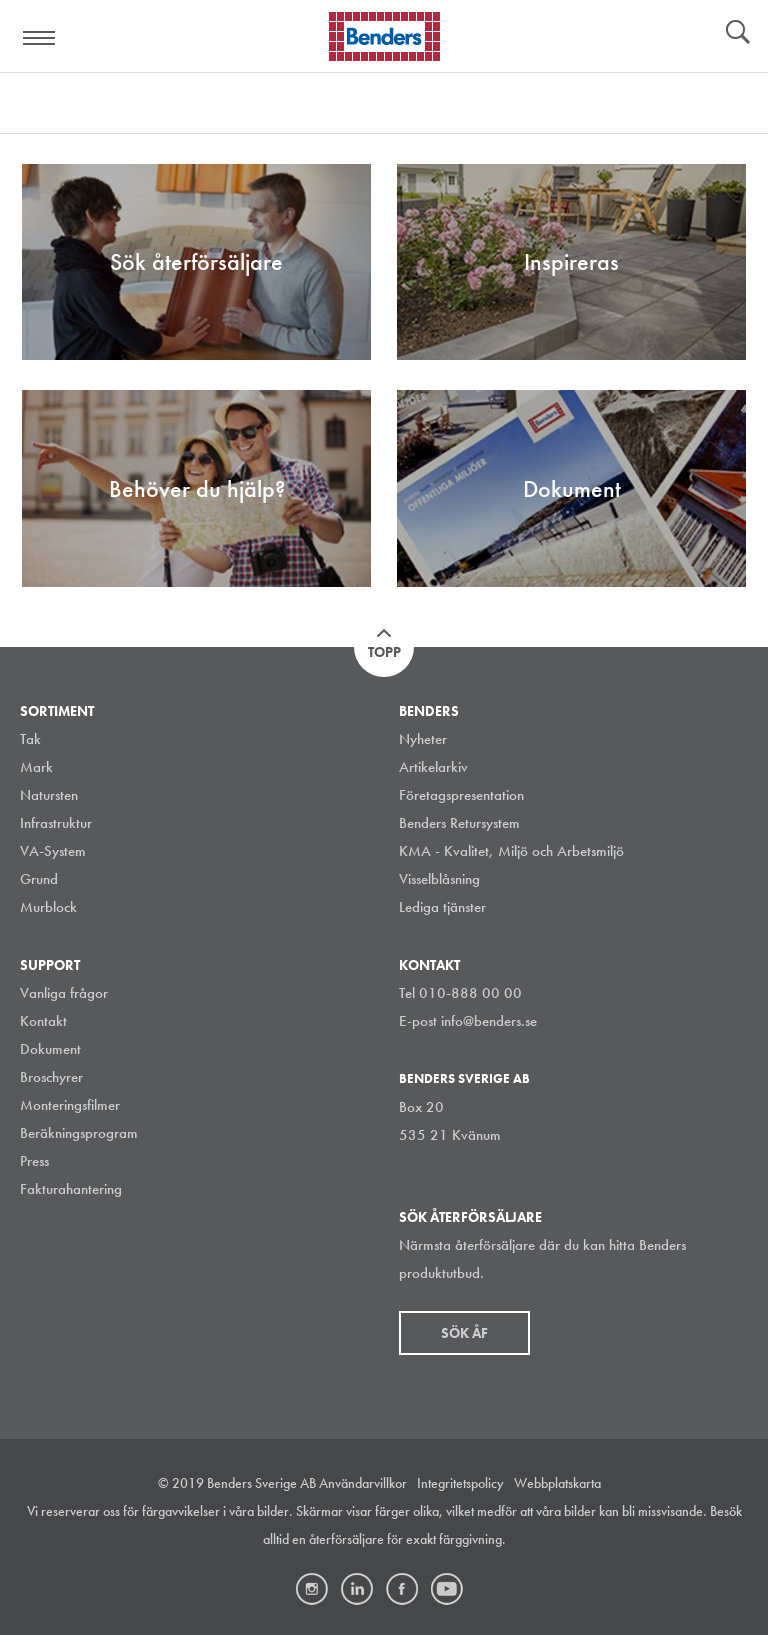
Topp (384, 652)
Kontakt (43, 1021)
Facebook (402, 1589)
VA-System (53, 851)
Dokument (50, 1049)
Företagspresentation (461, 795)
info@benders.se (489, 1021)
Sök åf (464, 1333)
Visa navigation (40, 38)
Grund (39, 879)
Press (34, 1161)
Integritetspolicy (460, 1483)
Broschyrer (51, 1077)
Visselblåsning (439, 879)
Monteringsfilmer (70, 1105)
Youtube (447, 1589)
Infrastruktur (56, 823)
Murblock (48, 907)
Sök (738, 34)
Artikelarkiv (433, 767)
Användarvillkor (363, 1483)
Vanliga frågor (64, 993)
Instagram (312, 1589)
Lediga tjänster (442, 907)
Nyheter (423, 739)
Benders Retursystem (459, 823)
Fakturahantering (71, 1189)
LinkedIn (357, 1589)
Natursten (49, 795)
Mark (36, 767)
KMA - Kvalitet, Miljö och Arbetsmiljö (511, 851)
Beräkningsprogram (79, 1133)
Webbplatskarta (557, 1483)
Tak (30, 739)
